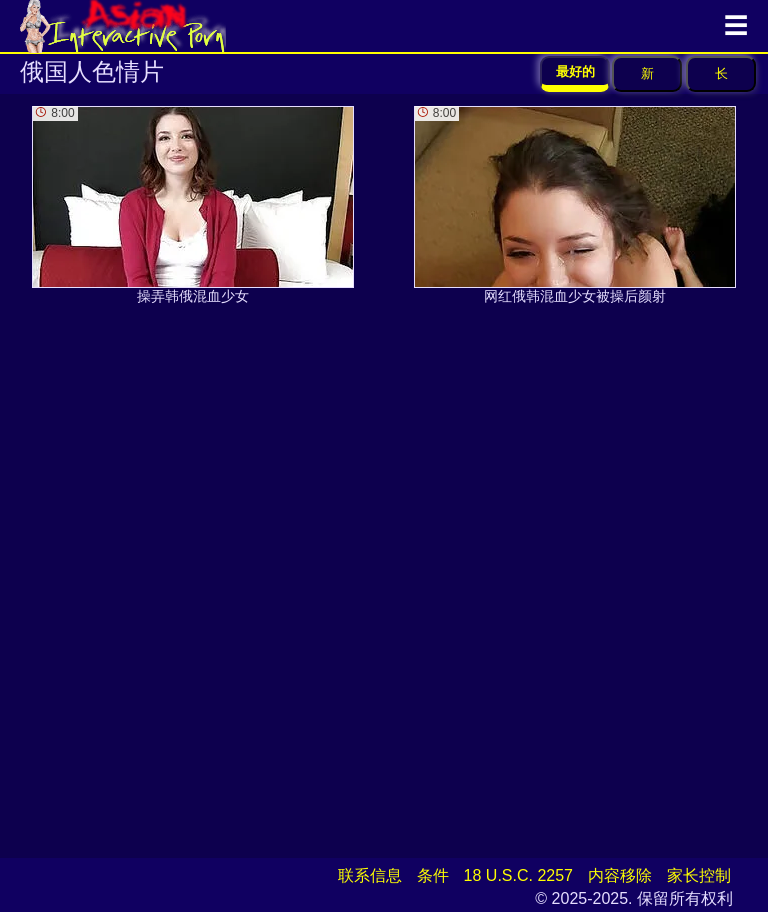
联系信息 (370, 875)
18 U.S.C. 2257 (518, 875)
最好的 (575, 71)
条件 (433, 875)
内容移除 (620, 875)
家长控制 (699, 875)
